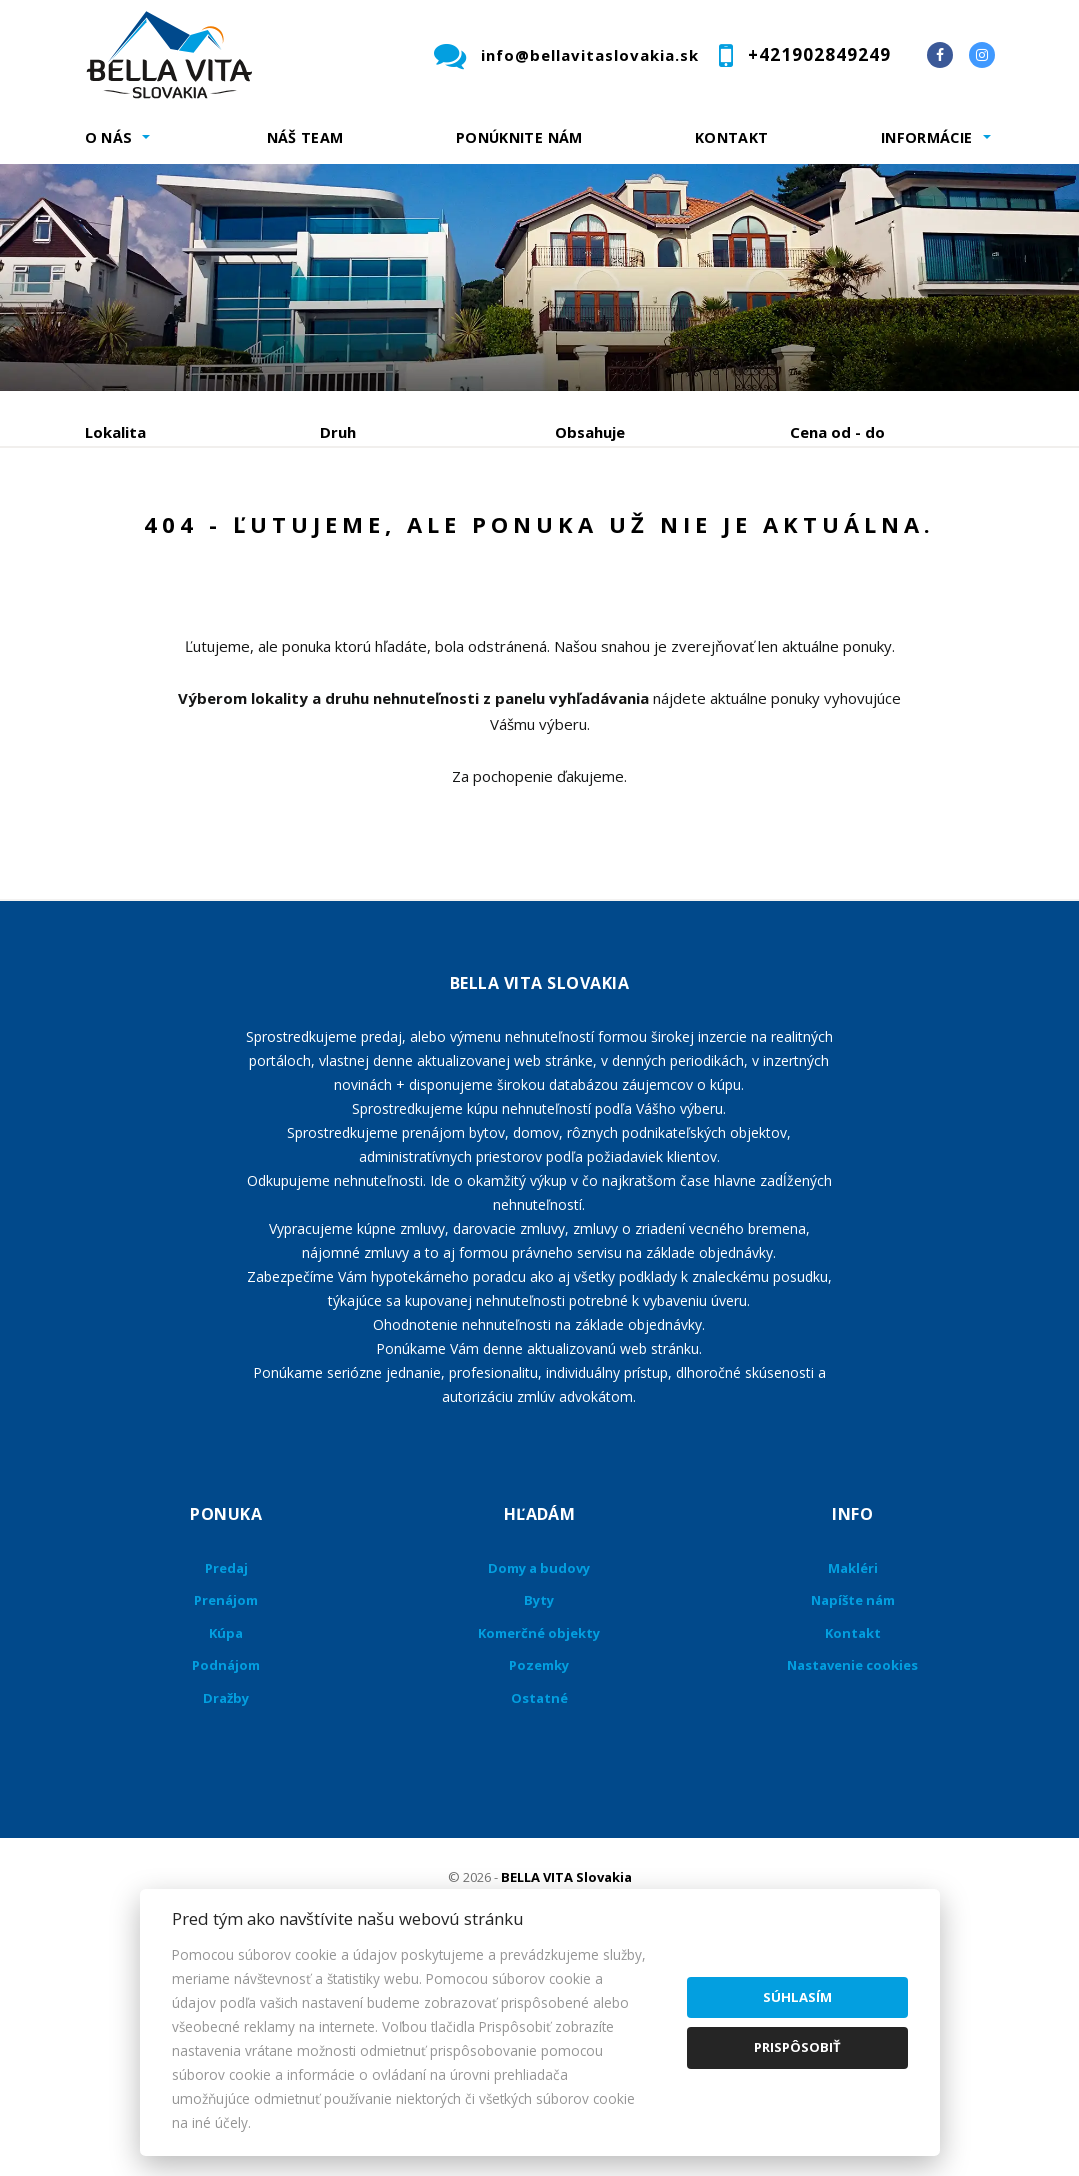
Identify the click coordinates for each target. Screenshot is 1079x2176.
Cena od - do (837, 432)
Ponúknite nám (519, 137)
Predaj (147, 536)
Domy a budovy (539, 1760)
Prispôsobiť (797, 2047)
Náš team (305, 137)
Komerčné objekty (539, 1825)
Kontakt (732, 137)
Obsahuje (590, 432)
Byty (539, 1792)
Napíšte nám (853, 1792)
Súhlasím (797, 1997)
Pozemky (539, 1857)
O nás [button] (109, 137)
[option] (539, 277)
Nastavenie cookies (852, 1857)
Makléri (853, 1760)
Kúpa (385, 536)
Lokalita (115, 432)
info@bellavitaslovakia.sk (590, 55)
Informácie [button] (927, 137)
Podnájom (160, 584)
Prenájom (269, 536)
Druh (338, 432)
